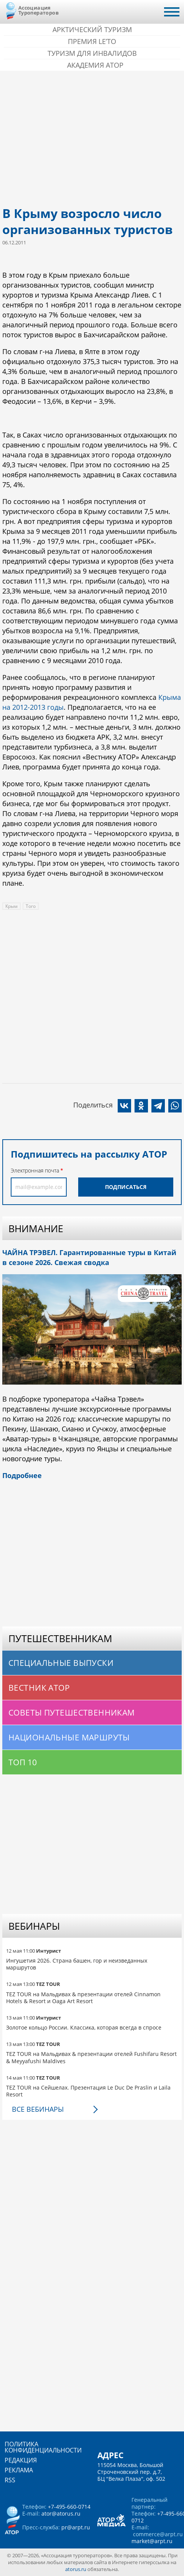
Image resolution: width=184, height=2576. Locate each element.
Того (31, 906)
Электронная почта (35, 1170)
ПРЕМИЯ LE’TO (92, 41)
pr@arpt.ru (75, 2527)
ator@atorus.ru (60, 2513)
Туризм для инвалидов (92, 53)
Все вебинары (38, 2109)
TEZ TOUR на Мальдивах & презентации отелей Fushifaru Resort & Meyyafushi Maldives (91, 2057)
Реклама (19, 2470)
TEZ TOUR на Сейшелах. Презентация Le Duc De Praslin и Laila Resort (88, 2091)
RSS (10, 2480)
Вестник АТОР (39, 1687)
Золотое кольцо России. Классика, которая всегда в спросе (83, 2027)
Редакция (21, 2460)
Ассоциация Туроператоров (38, 10)
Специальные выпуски (60, 1662)
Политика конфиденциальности (43, 2447)
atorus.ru (75, 2569)
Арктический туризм (92, 29)
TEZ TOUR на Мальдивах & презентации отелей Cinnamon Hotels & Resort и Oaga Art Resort (83, 1998)
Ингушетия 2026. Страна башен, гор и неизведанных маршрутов (76, 1964)
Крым (11, 906)
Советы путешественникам (71, 1712)
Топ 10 (22, 1762)
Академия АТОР (95, 65)
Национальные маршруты (69, 1737)
